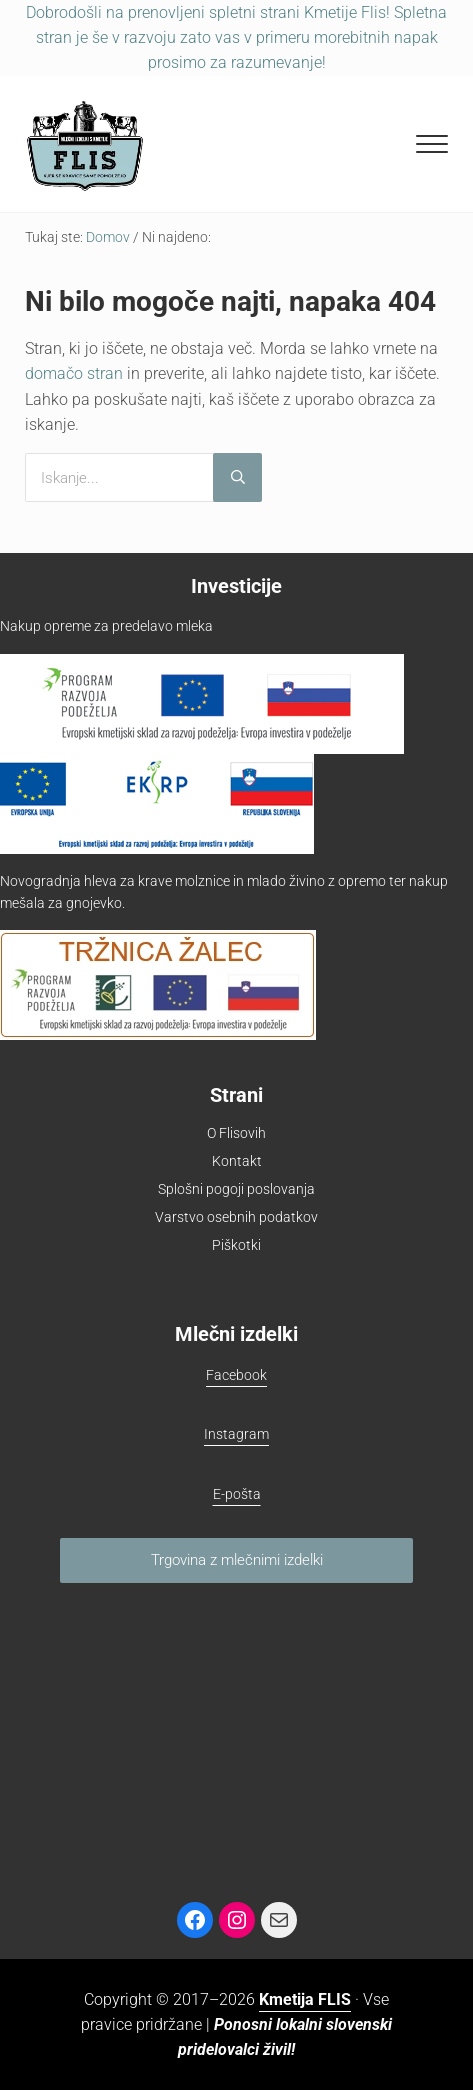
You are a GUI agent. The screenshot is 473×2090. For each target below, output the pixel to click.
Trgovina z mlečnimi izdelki (237, 1560)
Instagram (236, 1434)
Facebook (236, 1375)
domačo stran (74, 373)
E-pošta (237, 1494)
